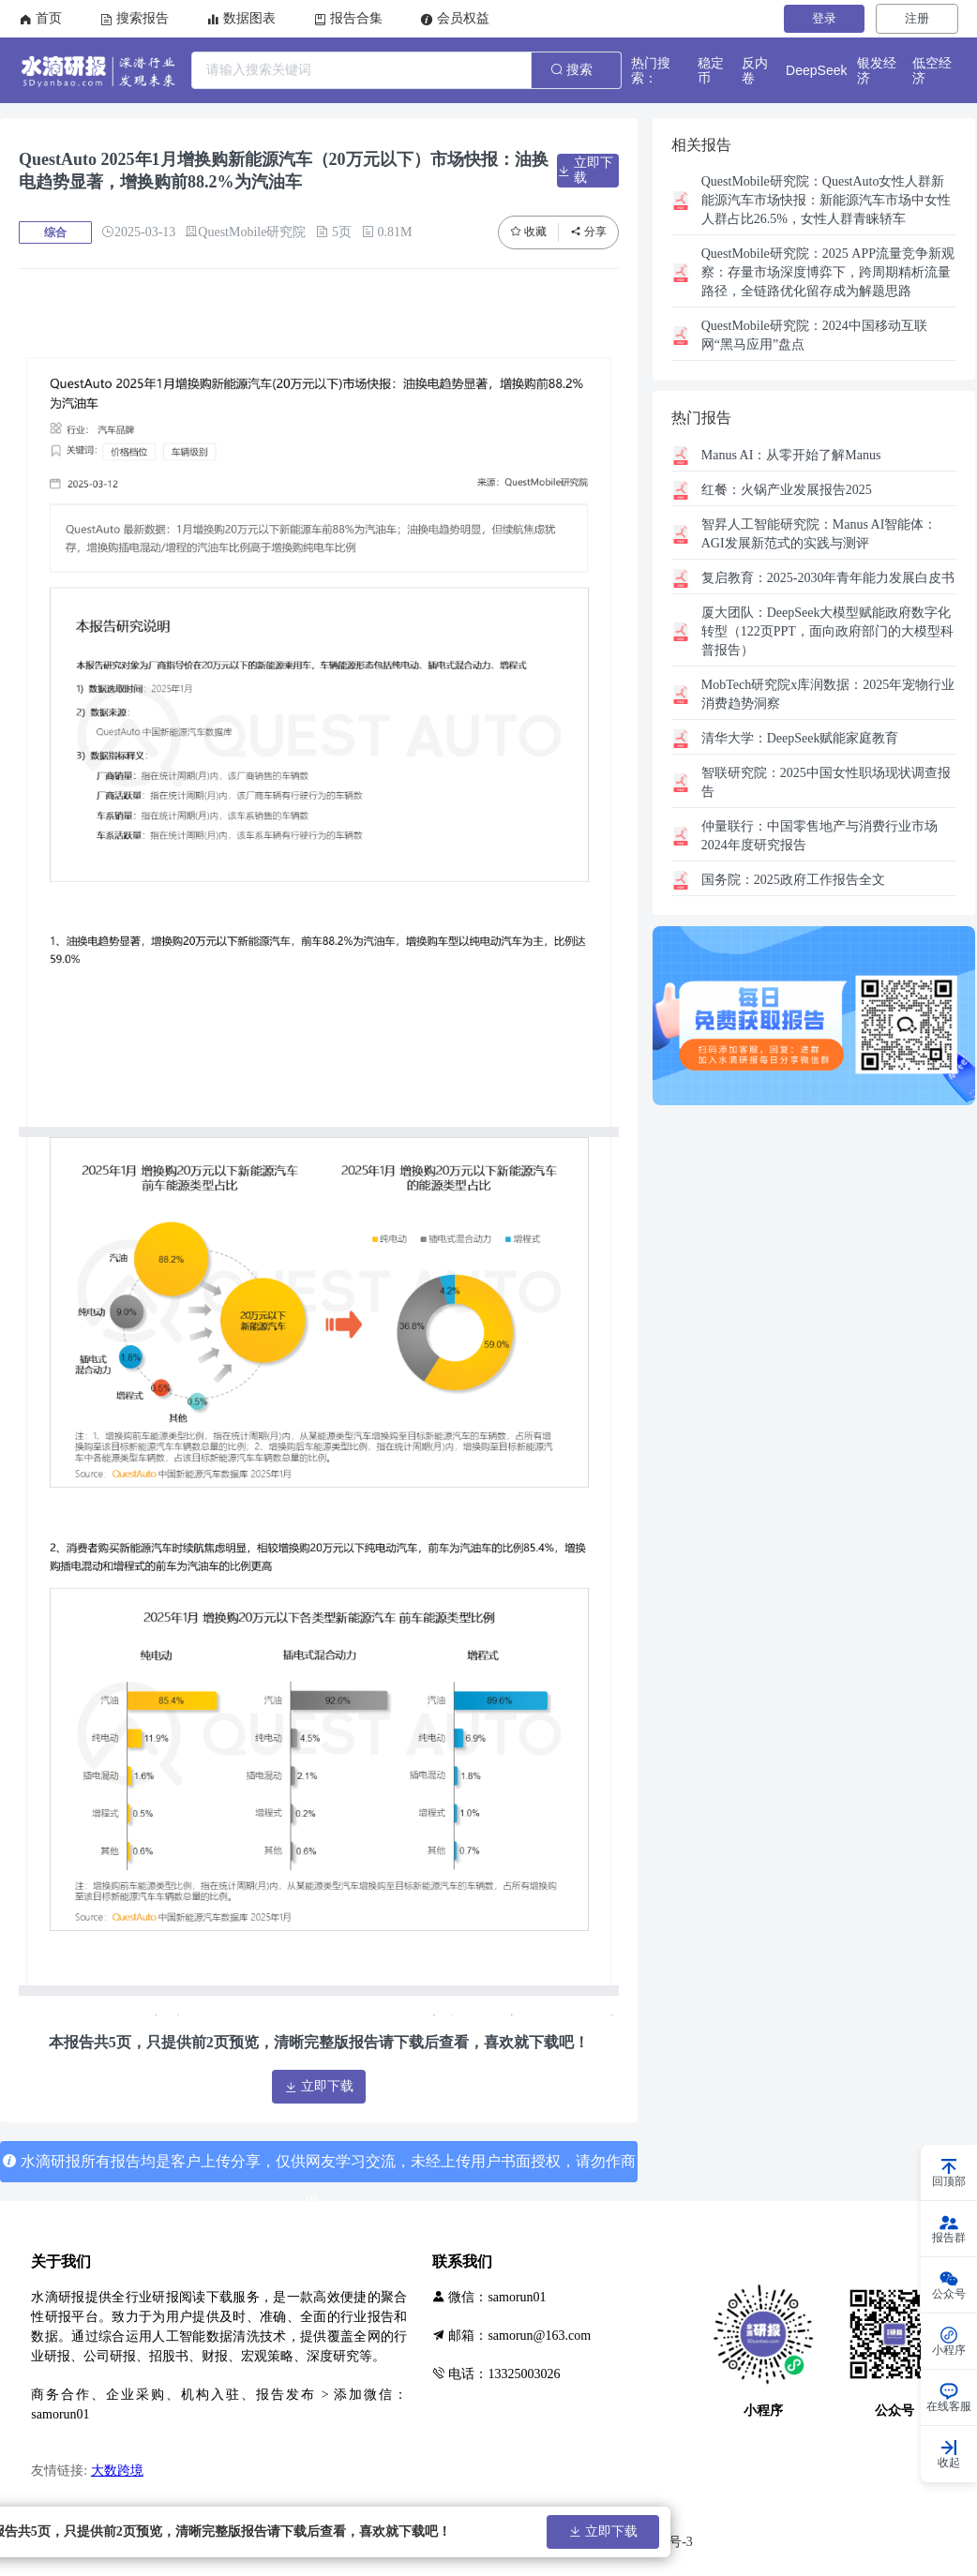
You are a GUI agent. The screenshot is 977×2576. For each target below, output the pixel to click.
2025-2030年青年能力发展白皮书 (828, 578)
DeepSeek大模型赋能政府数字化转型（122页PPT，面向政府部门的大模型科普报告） (827, 631)
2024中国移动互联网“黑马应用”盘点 (814, 335)
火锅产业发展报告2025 (786, 490)
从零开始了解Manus (791, 455)
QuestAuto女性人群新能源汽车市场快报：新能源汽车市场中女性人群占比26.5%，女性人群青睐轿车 (826, 200)
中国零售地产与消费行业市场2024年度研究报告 (819, 835)
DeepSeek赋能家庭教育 (800, 738)
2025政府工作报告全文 (793, 880)
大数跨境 (117, 2471)
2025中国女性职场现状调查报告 (826, 782)
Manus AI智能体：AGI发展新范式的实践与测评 (819, 533)
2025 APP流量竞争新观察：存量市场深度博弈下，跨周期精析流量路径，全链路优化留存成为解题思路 (827, 272)
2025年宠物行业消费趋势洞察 (827, 694)
